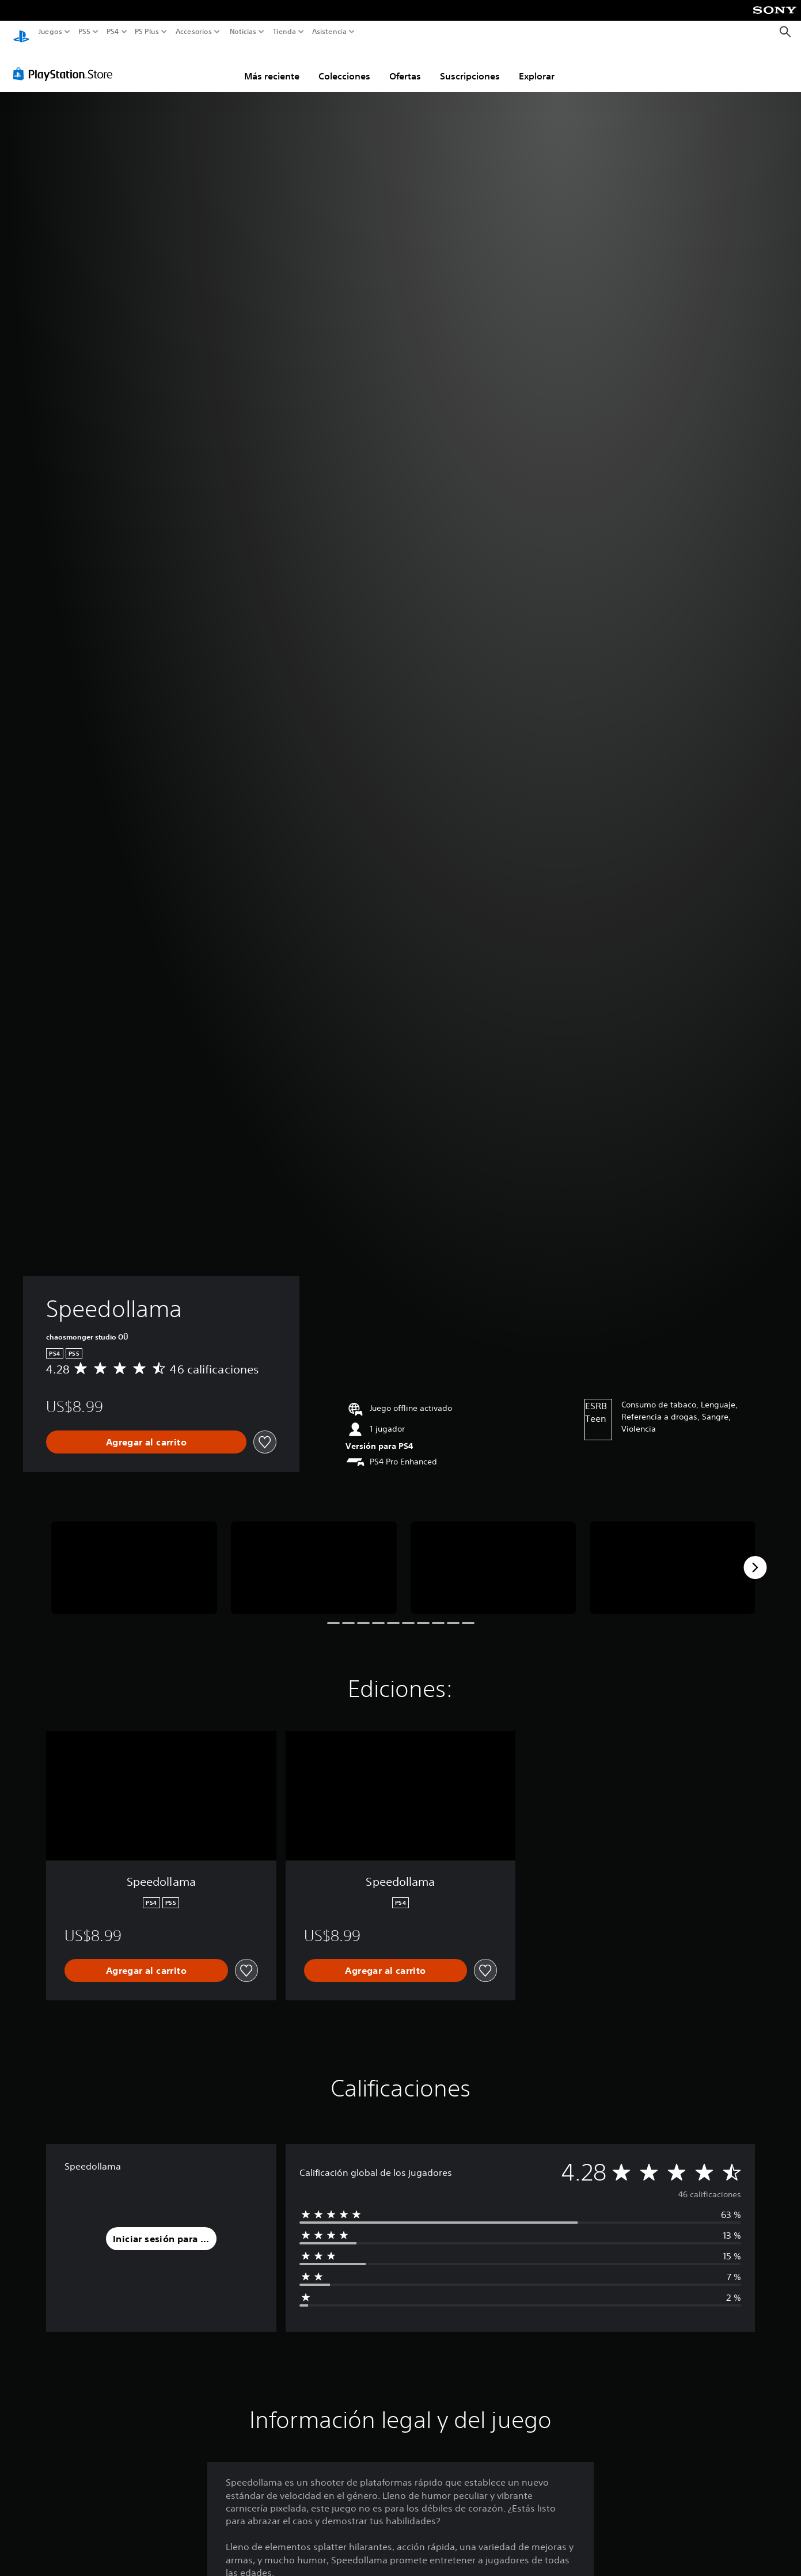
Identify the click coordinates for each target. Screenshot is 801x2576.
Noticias (242, 31)
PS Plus (146, 31)
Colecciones (344, 65)
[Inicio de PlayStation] (21, 32)
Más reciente (271, 65)
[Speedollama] (134, 1557)
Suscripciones (470, 65)
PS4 (112, 31)
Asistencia (329, 31)
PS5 (84, 31)
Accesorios (193, 31)
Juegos (50, 31)
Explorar (537, 65)
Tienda (283, 31)
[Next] (754, 1556)
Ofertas (405, 65)
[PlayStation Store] (66, 63)
